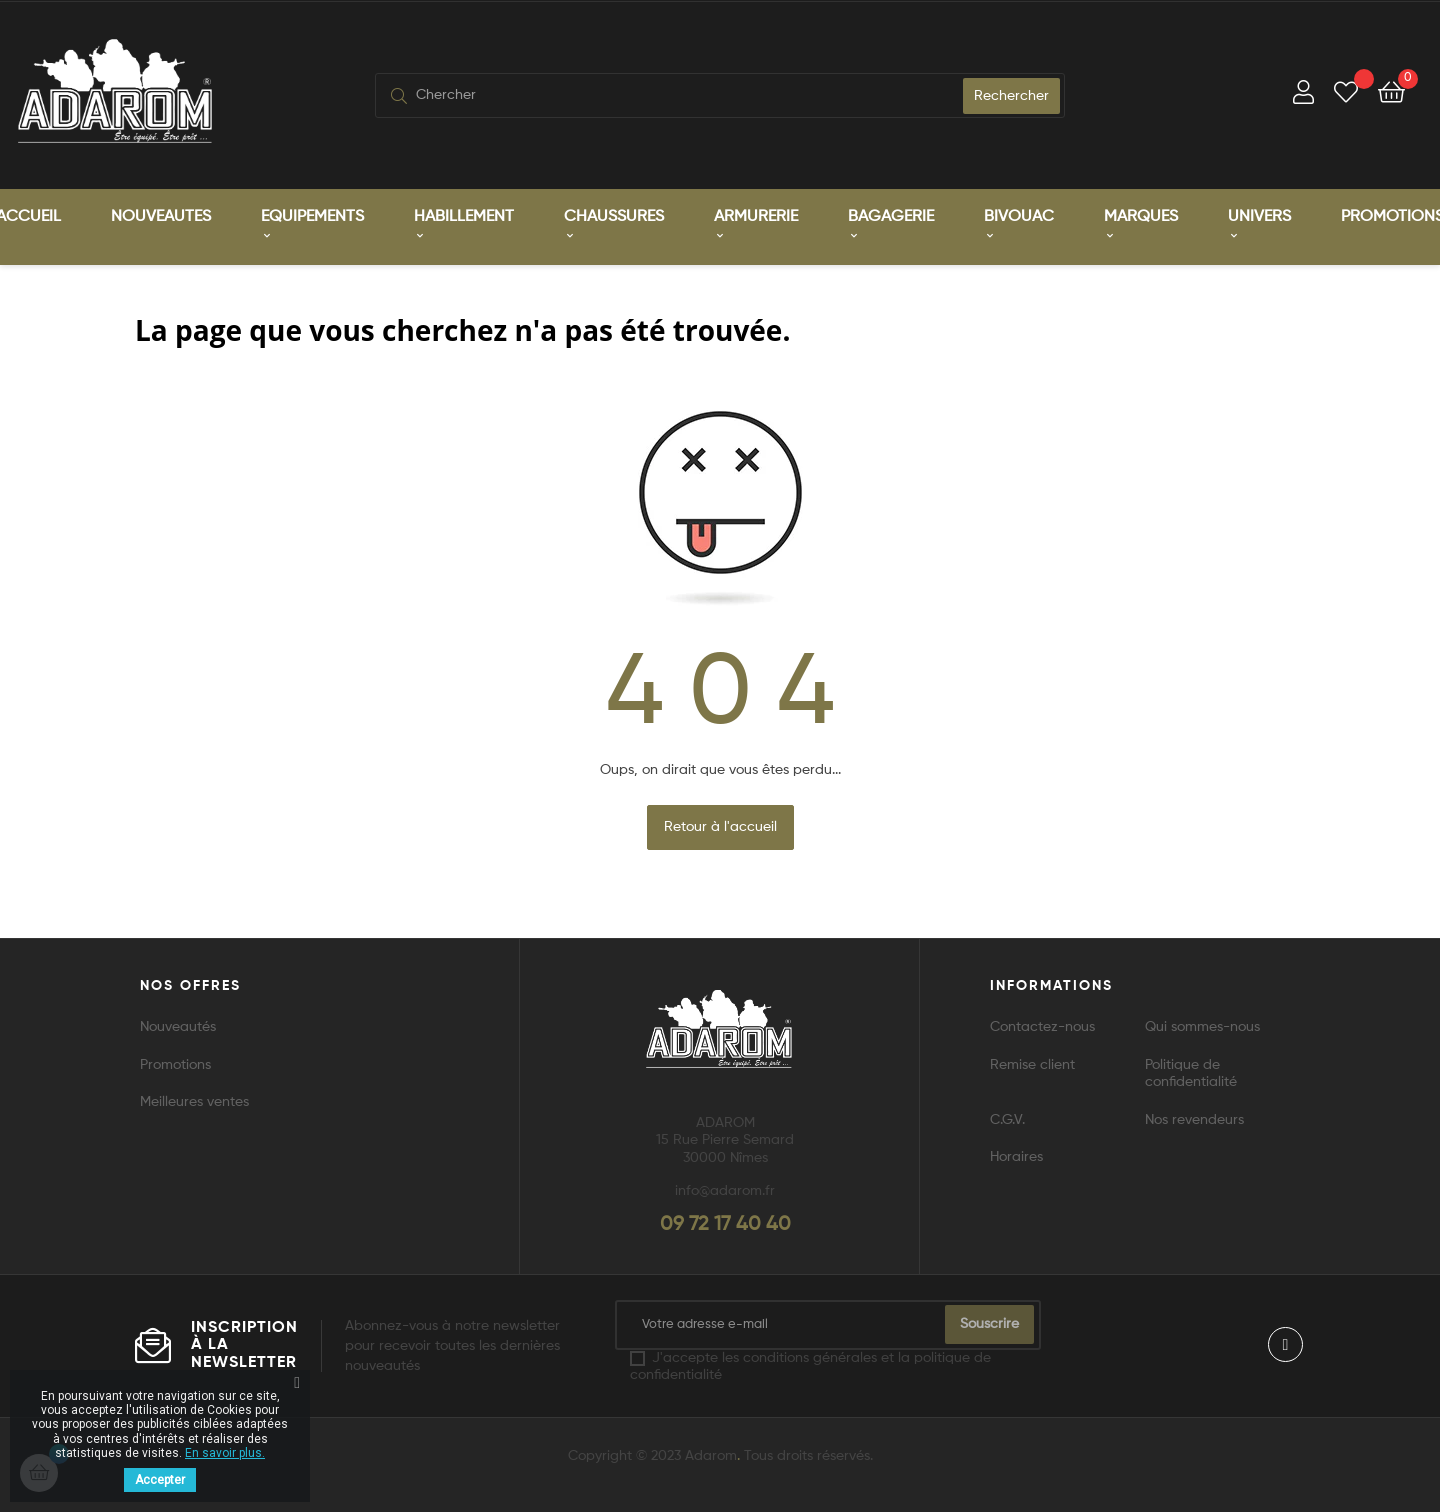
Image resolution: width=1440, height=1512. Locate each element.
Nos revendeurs (1194, 1115)
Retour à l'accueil (720, 822)
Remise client (1032, 1060)
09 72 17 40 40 (725, 1220)
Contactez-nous (1042, 1023)
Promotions (175, 1060)
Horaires (1016, 1153)
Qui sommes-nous (1202, 1023)
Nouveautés (178, 1023)
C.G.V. (1007, 1115)
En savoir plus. (225, 1453)
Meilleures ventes (194, 1098)
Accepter (160, 1480)
